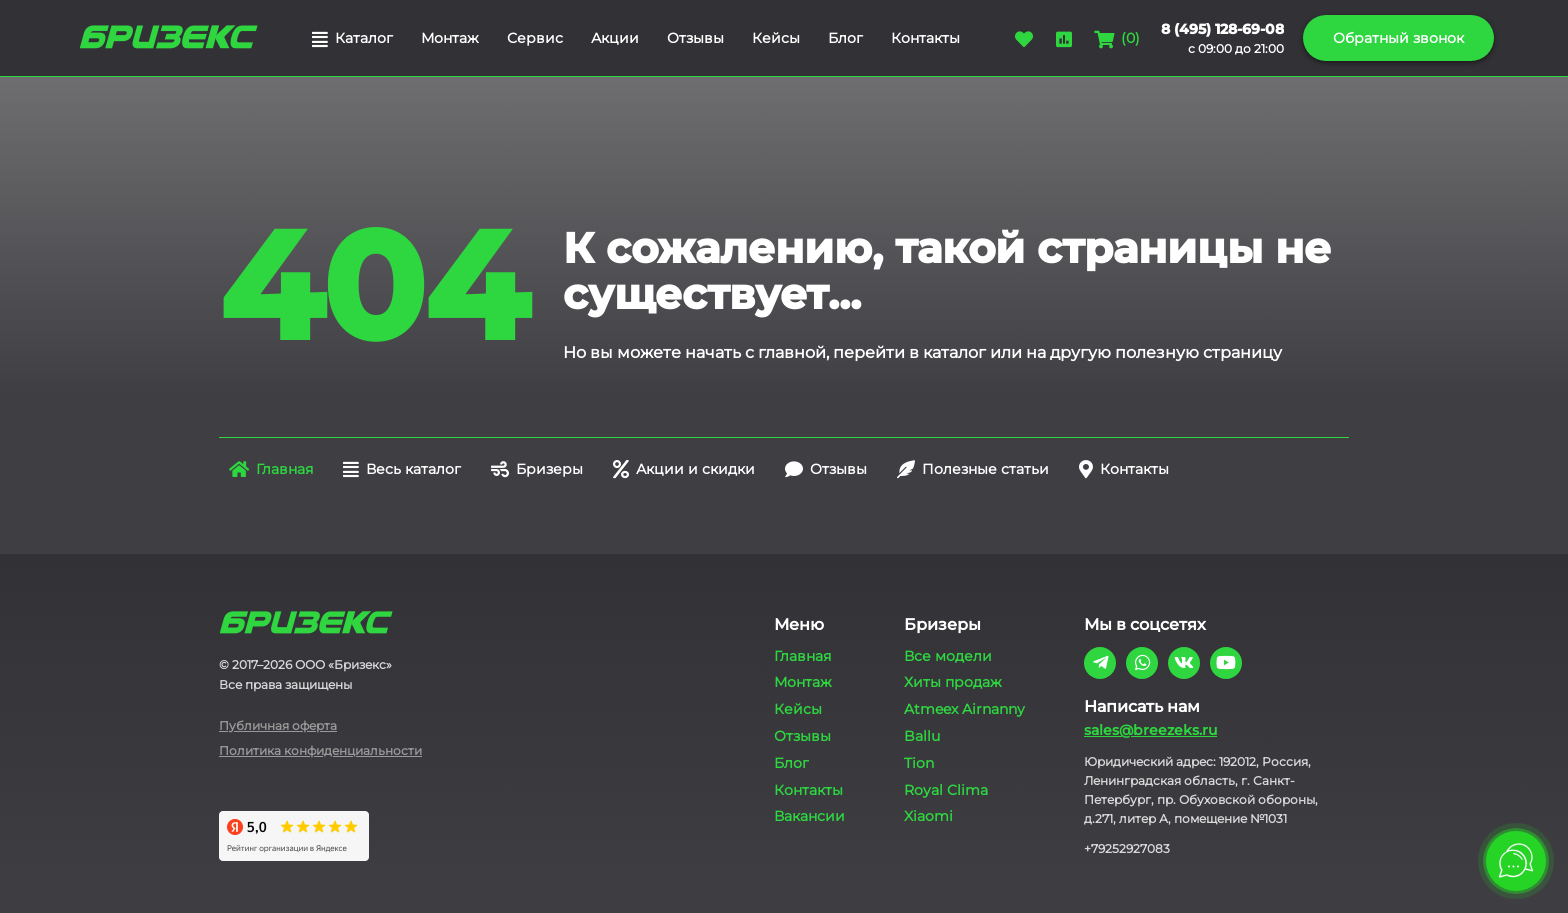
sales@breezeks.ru (1150, 730)
